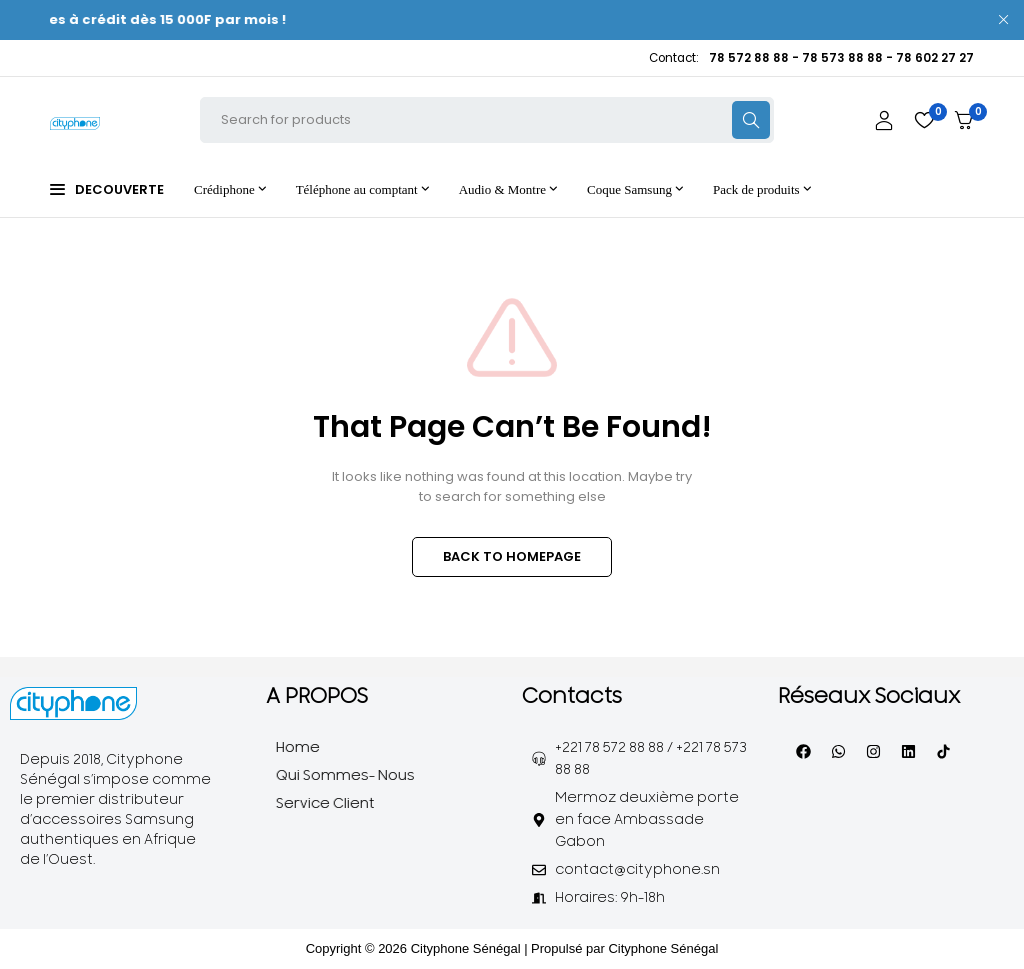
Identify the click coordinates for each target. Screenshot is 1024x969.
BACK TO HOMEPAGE (512, 556)
